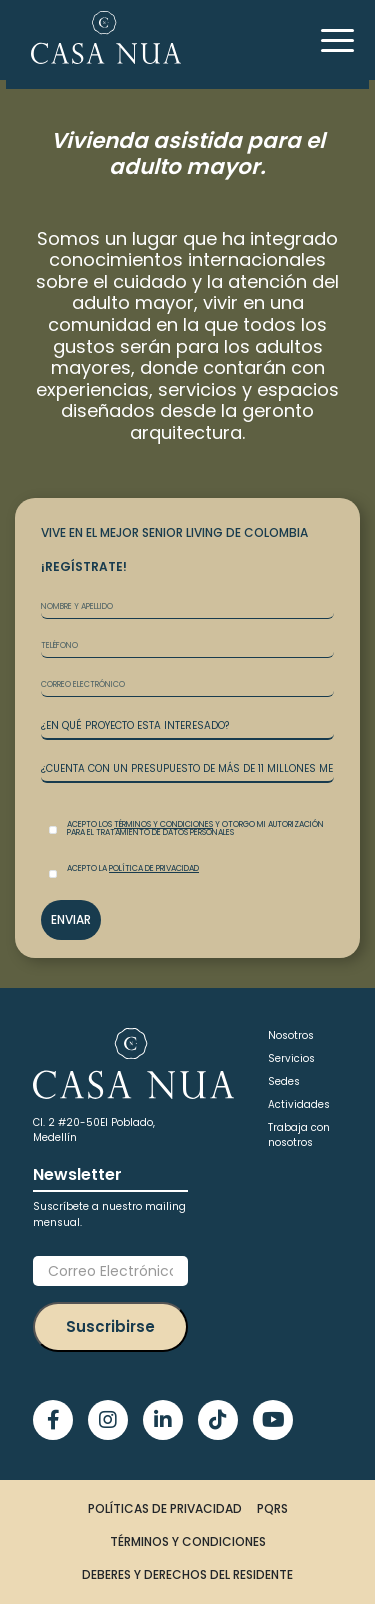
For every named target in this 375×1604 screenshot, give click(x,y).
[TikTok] (218, 1420)
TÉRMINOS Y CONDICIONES (188, 1541)
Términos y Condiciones (163, 824)
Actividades (299, 1104)
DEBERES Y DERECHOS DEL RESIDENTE (187, 1574)
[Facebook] (53, 1420)
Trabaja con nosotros (299, 1135)
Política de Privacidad (154, 868)
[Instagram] (108, 1420)
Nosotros (291, 1035)
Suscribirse (110, 1326)
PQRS (272, 1508)
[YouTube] (273, 1420)
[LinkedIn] (163, 1420)
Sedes (284, 1081)
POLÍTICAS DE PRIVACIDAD (165, 1508)
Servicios (291, 1058)
